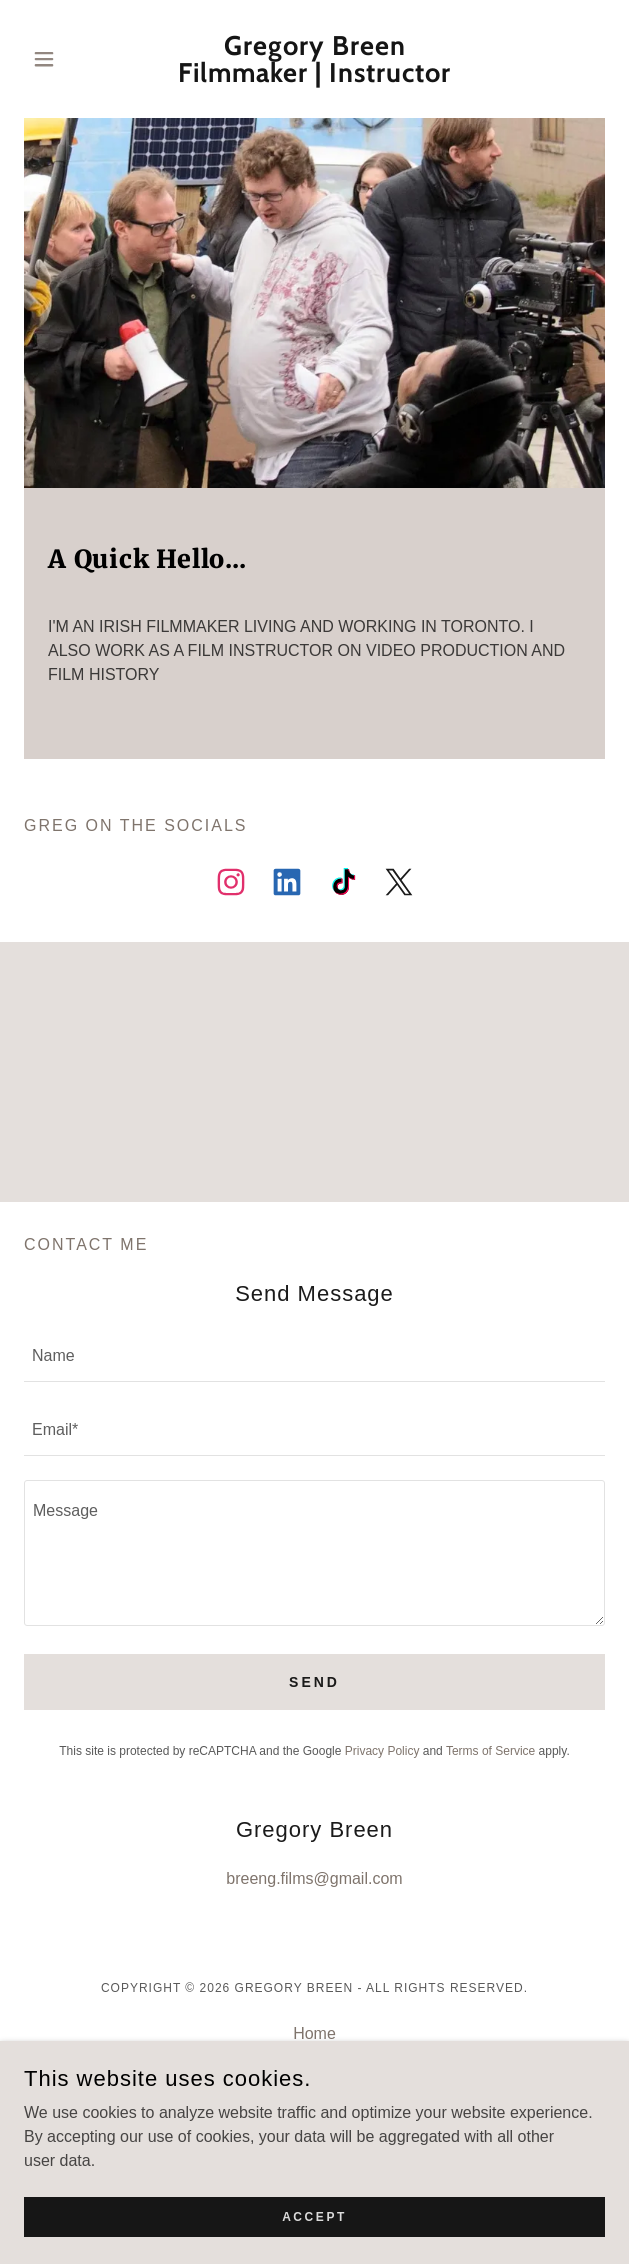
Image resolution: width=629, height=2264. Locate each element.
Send (314, 1682)
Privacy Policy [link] (382, 1751)
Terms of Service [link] (490, 1751)
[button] (67, 59)
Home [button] (314, 2033)
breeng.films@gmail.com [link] (314, 1878)
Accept (314, 2230)
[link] (314, 59)
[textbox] (314, 1357)
